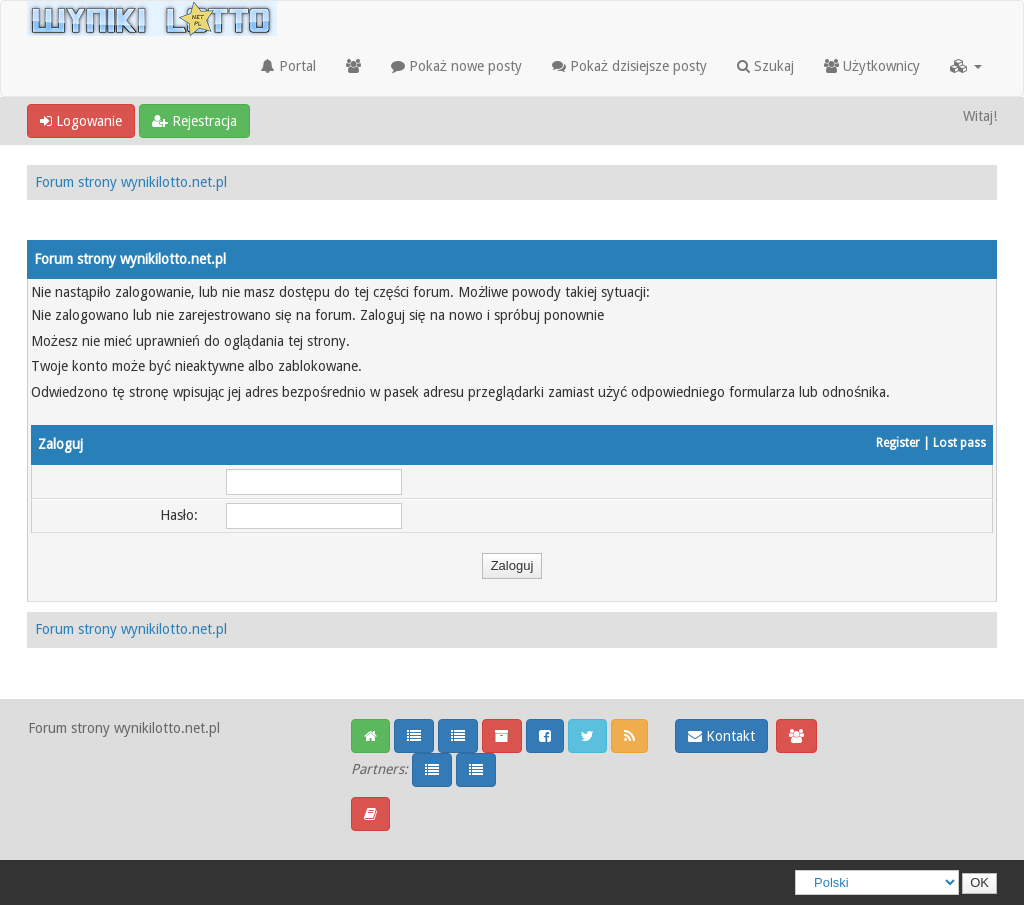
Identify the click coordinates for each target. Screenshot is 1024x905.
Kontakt (721, 736)
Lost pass (959, 443)
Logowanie (81, 121)
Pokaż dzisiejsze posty (629, 66)
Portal (288, 66)
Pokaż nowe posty (456, 66)
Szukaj (765, 66)
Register (898, 443)
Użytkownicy (872, 66)
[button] (966, 66)
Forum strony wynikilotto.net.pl (131, 182)
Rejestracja (194, 121)
